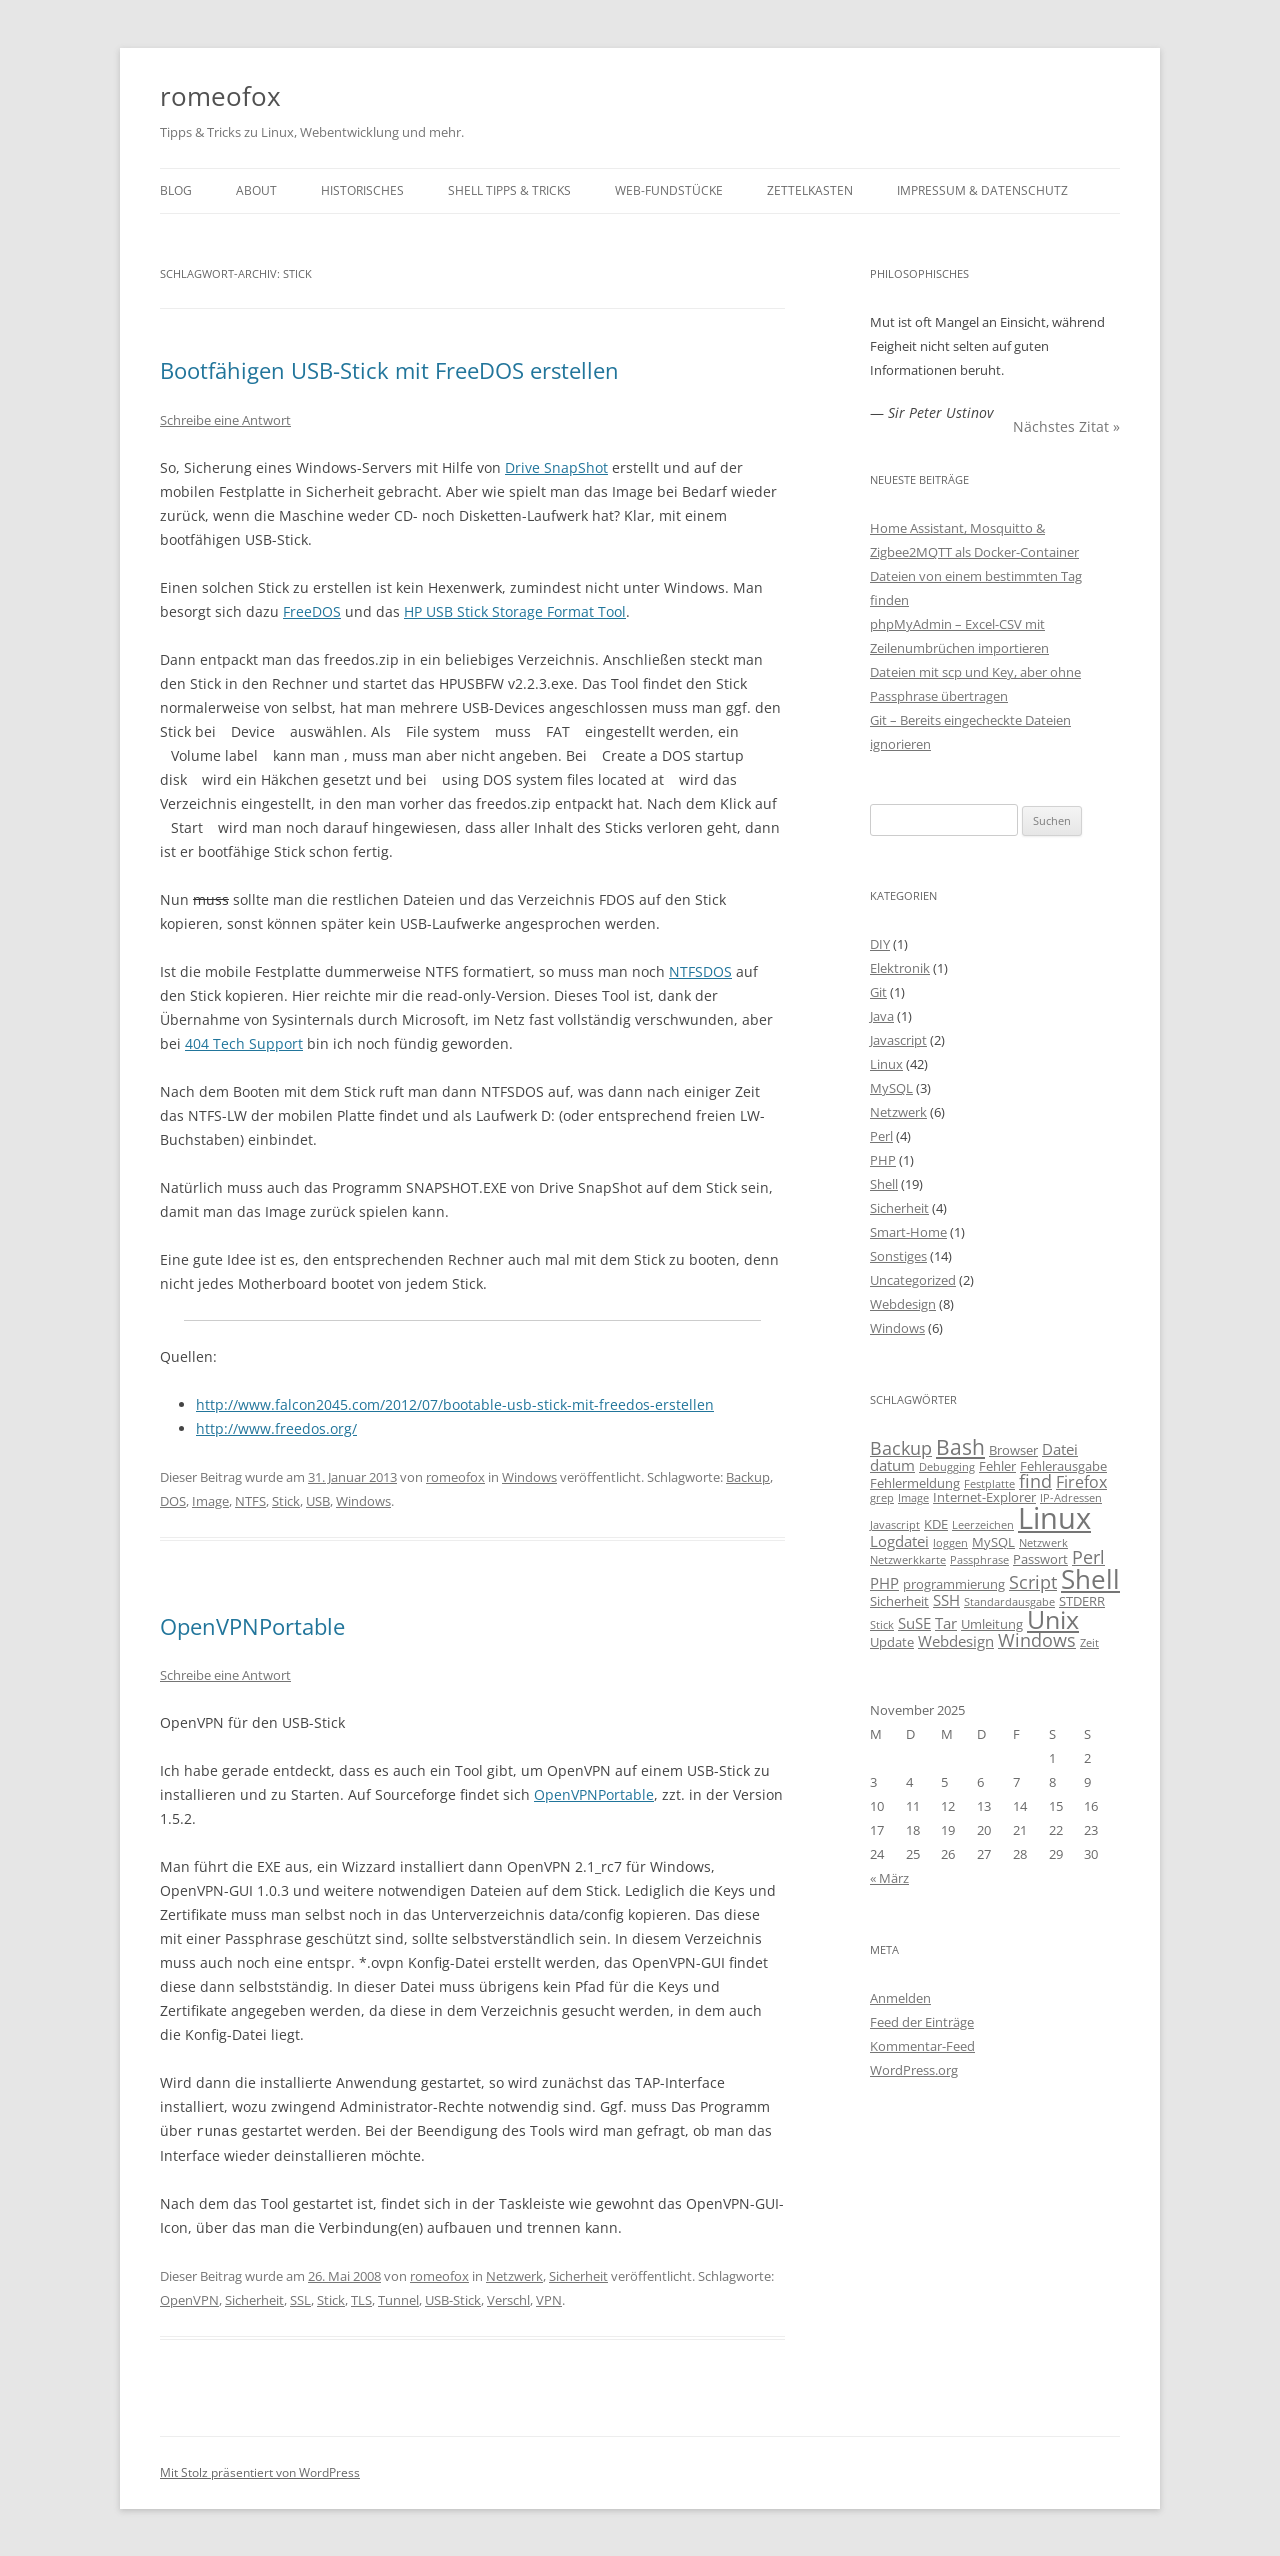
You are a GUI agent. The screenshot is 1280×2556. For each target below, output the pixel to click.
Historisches (362, 190)
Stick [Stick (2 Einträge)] (882, 1625)
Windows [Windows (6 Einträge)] (1037, 1640)
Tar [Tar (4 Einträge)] (946, 1623)
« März (889, 1878)
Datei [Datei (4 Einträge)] (1060, 1449)
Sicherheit (578, 2275)
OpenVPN (189, 2299)
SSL (300, 2299)
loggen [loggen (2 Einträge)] (950, 1543)
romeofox (220, 96)
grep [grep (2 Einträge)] (882, 1498)
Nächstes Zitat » (1066, 426)
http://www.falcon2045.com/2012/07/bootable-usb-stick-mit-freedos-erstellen (455, 1404)
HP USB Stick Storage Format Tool (515, 611)
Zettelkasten (810, 190)
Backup (748, 1477)
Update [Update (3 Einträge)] (892, 1642)
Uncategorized (913, 1280)
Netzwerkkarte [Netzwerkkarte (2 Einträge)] (908, 1560)
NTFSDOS (700, 971)
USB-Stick (453, 2299)
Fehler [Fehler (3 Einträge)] (997, 1466)
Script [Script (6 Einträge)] (1033, 1582)
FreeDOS (312, 611)
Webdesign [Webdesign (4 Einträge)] (956, 1641)
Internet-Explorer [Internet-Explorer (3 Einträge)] (984, 1497)
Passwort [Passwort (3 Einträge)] (1040, 1559)
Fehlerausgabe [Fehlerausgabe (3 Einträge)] (1063, 1466)
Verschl (508, 2299)
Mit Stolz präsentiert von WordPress (260, 2471)
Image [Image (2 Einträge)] (913, 1498)
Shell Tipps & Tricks (509, 190)
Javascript (898, 1040)
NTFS (250, 1501)
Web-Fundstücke (669, 190)
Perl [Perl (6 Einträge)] (1088, 1557)
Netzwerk (514, 2275)
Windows (529, 1477)
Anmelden (900, 1998)
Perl (881, 1136)
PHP (883, 1160)
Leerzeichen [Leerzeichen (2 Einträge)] (983, 1525)
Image (210, 1501)
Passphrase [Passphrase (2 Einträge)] (979, 1560)
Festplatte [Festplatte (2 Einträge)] (989, 1484)
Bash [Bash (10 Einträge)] (960, 1446)
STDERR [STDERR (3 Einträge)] (1082, 1601)
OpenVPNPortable (252, 1626)
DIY (880, 944)
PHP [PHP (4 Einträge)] (884, 1583)
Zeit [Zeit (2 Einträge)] (1089, 1643)
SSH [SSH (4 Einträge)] (946, 1600)
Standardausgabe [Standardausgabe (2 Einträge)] (1009, 1602)
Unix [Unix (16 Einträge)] (1053, 1619)
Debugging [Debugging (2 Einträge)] (947, 1467)
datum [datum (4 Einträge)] (892, 1465)
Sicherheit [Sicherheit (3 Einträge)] (899, 1601)
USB (318, 1501)
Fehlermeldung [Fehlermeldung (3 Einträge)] (915, 1483)
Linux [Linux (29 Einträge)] (1054, 1518)
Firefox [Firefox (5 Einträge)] (1081, 1482)
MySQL (891, 1088)
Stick (286, 1501)
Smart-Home (908, 1232)
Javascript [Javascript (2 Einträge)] (895, 1525)
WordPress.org (914, 2070)
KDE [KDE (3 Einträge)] (936, 1524)
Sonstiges (898, 1256)
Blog (176, 190)
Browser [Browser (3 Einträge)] (1013, 1450)
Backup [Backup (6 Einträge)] (901, 1448)
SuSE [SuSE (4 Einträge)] (914, 1623)
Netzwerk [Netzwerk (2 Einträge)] (1043, 1543)
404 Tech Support (244, 1043)
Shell (884, 1184)
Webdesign (903, 1304)
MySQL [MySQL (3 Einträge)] (993, 1542)
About (256, 190)
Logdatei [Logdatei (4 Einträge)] (899, 1541)
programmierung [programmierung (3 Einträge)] (954, 1584)
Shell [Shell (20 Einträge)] (1090, 1579)
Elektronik (900, 968)
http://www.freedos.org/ (276, 1428)
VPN (549, 2299)
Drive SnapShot (556, 467)
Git (878, 992)
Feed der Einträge (922, 2022)
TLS (361, 2299)
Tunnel (398, 2299)
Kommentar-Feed (922, 2046)
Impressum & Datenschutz (982, 190)
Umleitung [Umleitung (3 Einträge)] (992, 1624)
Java (882, 1016)
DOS (173, 1501)
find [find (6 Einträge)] (1035, 1481)
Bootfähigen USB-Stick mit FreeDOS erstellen (389, 370)
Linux (886, 1064)
